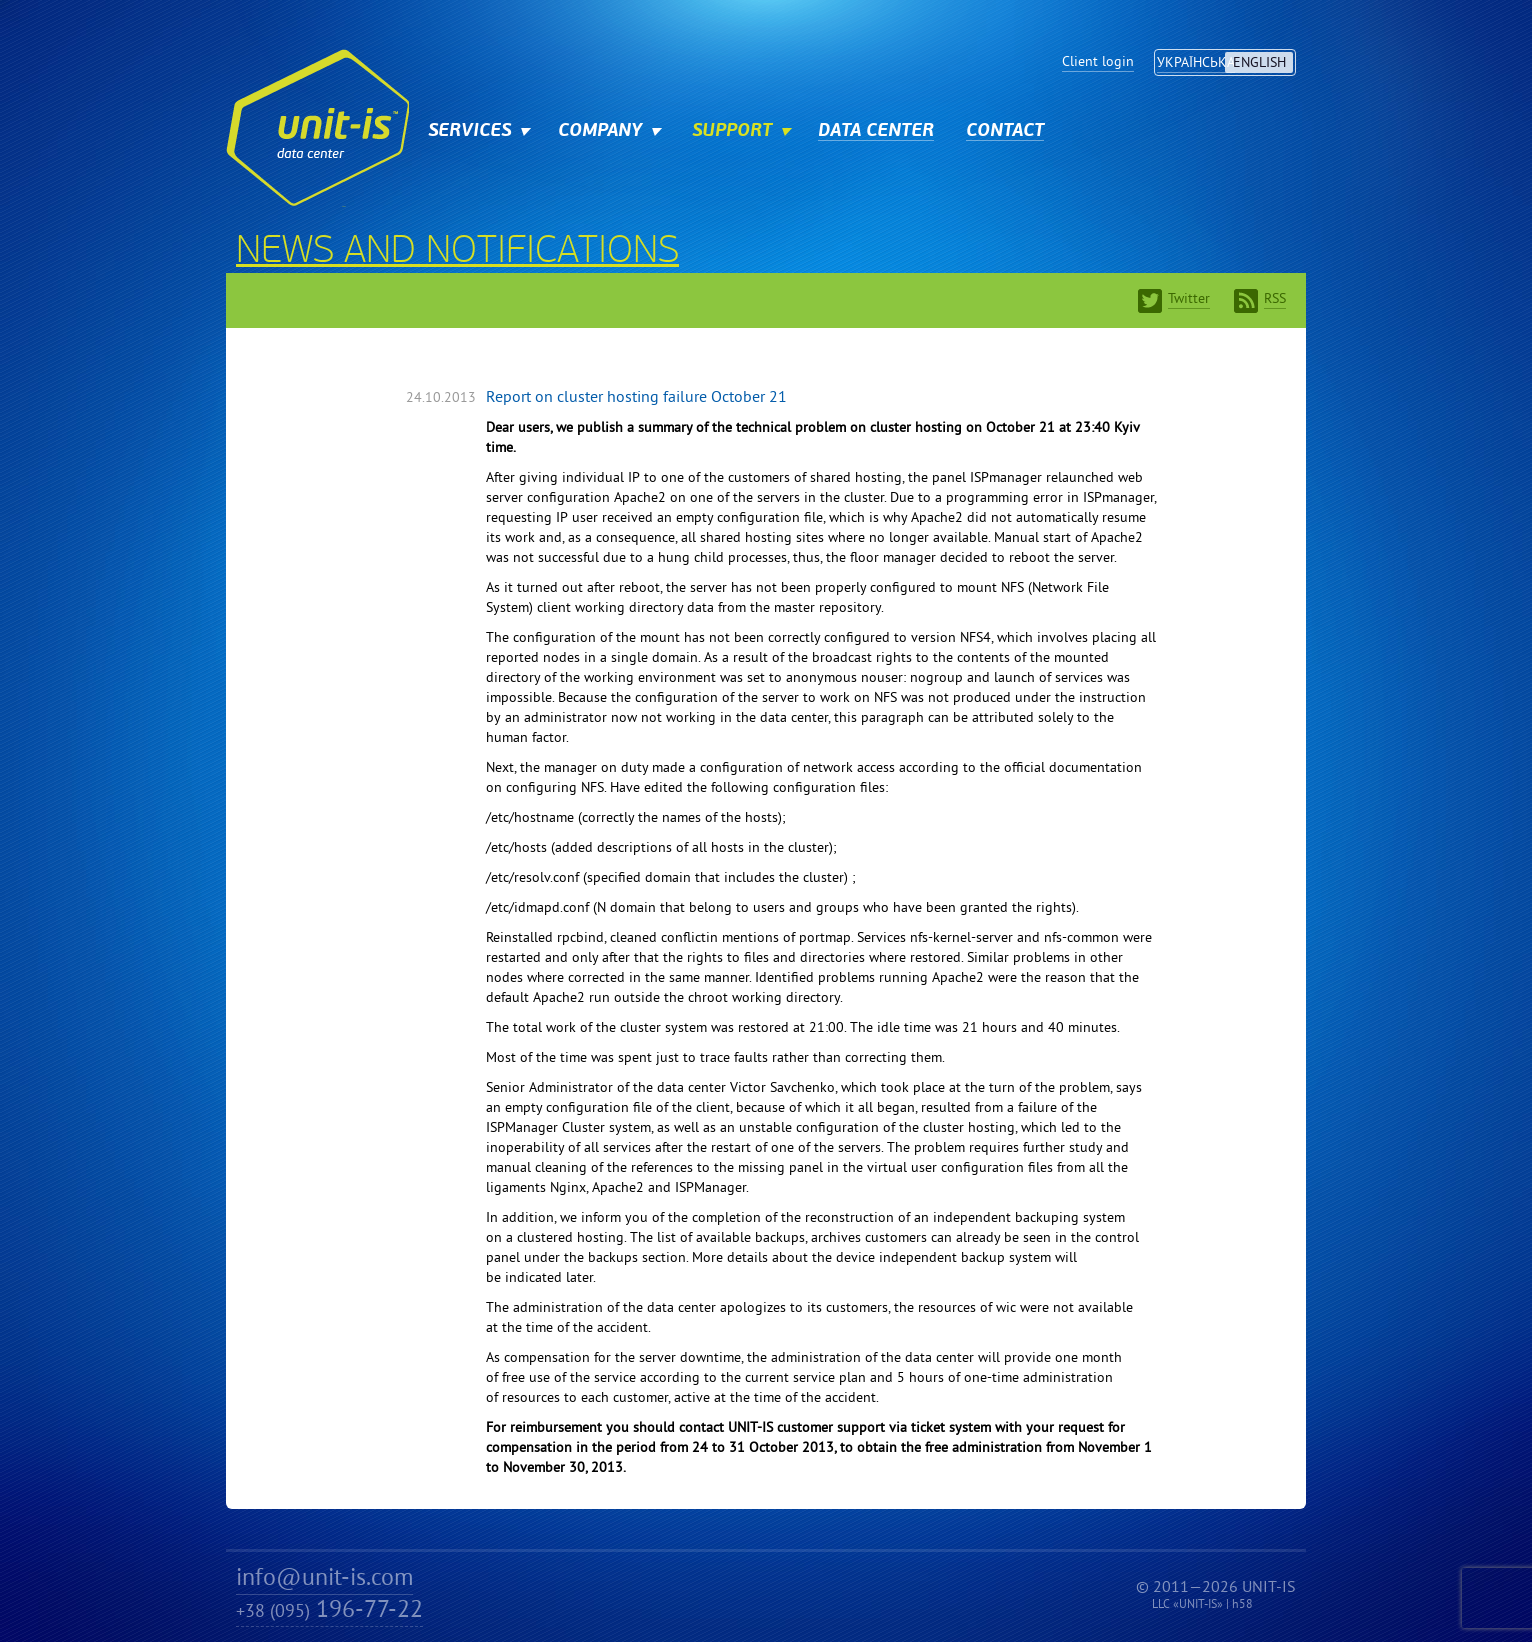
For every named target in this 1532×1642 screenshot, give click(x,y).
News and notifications (457, 253)
